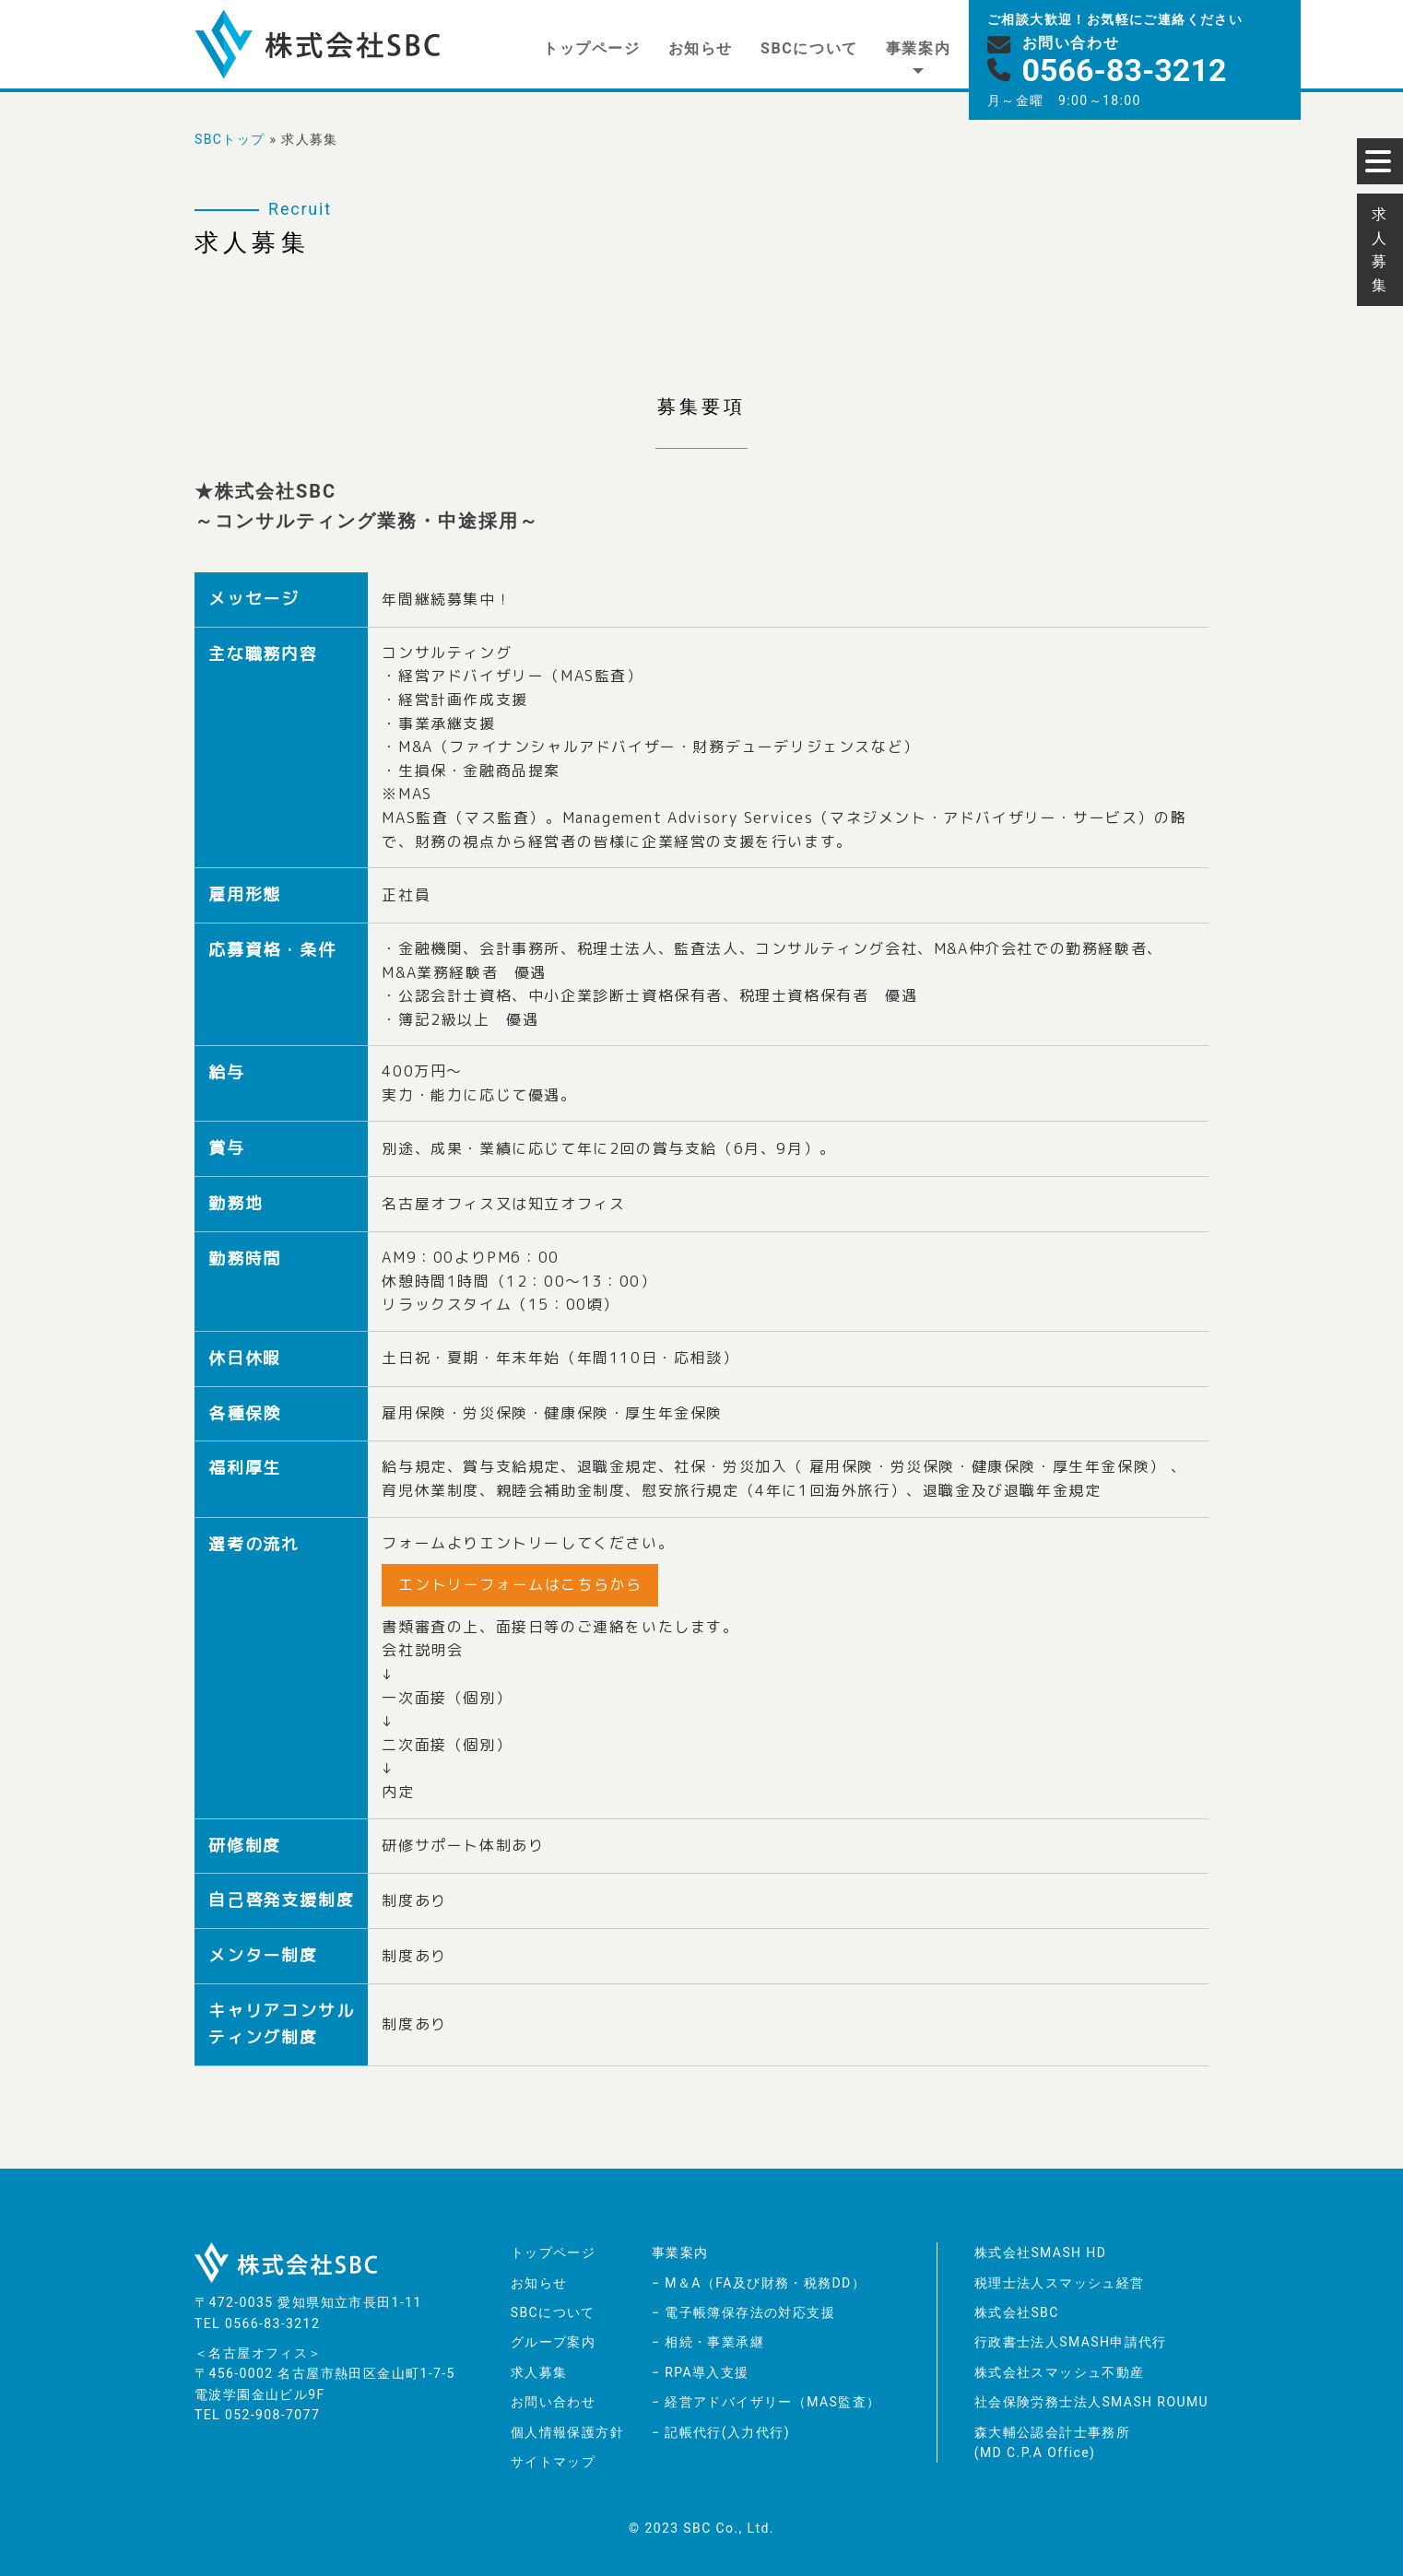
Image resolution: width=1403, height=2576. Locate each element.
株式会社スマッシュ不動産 (1059, 2372)
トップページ (592, 48)
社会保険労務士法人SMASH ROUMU (1091, 2401)
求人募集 (539, 2372)
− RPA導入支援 (700, 2372)
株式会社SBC (1016, 2312)
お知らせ (700, 48)
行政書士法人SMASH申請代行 (1070, 2342)
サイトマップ (553, 2461)
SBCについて (809, 48)
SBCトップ (230, 139)
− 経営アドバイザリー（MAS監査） (766, 2401)
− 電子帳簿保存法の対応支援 (743, 2312)
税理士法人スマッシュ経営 (1059, 2283)
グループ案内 (553, 2342)
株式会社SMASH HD (1040, 2252)
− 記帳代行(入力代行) (721, 2432)
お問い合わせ (553, 2401)
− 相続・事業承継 (708, 2342)
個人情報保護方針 (567, 2432)
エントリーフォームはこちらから (520, 1584)
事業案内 (918, 48)
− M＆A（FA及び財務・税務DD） (759, 2283)
